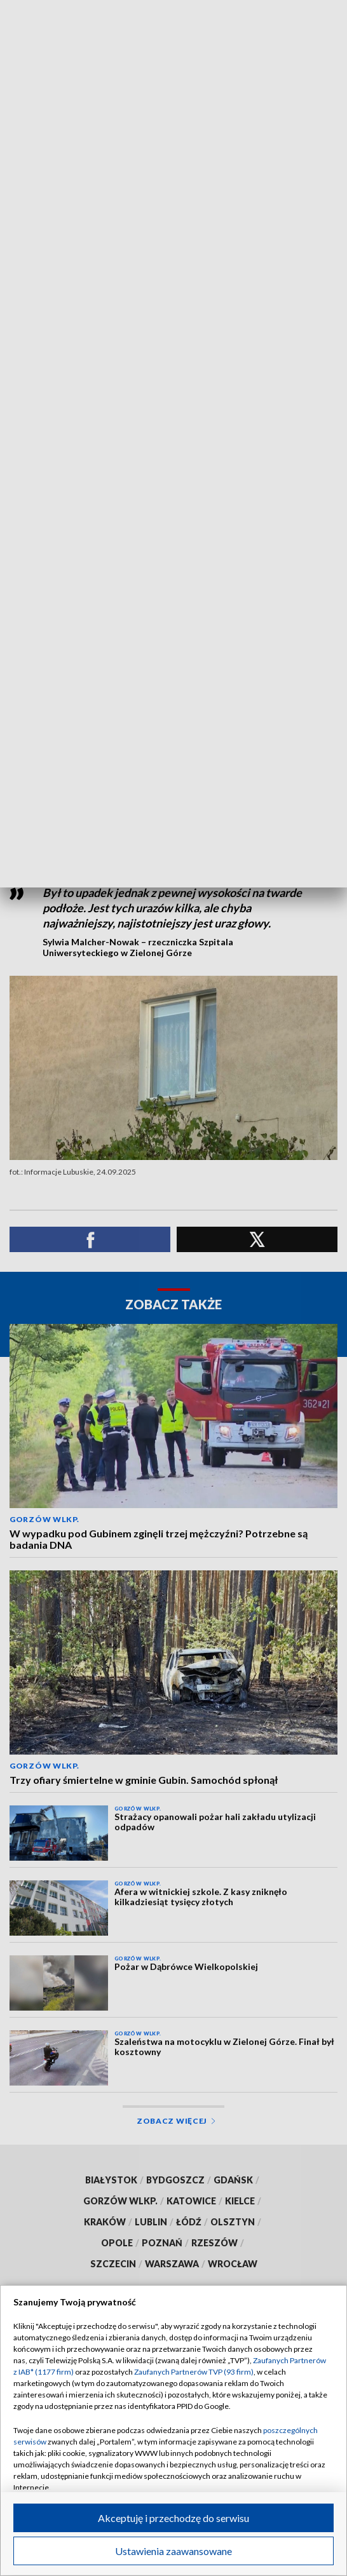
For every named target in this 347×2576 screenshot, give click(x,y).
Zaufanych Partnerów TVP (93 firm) (194, 2372)
